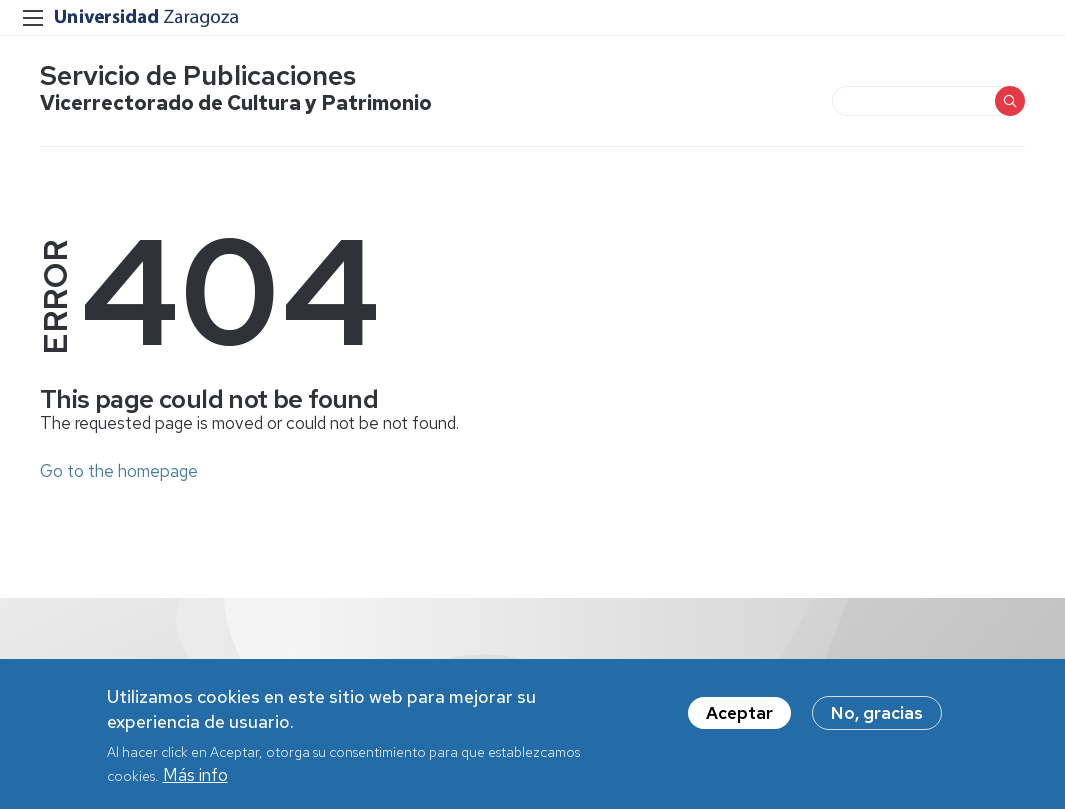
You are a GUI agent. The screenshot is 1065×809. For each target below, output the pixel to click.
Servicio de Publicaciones (198, 75)
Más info (195, 782)
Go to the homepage (119, 471)
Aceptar (739, 719)
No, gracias (877, 719)
